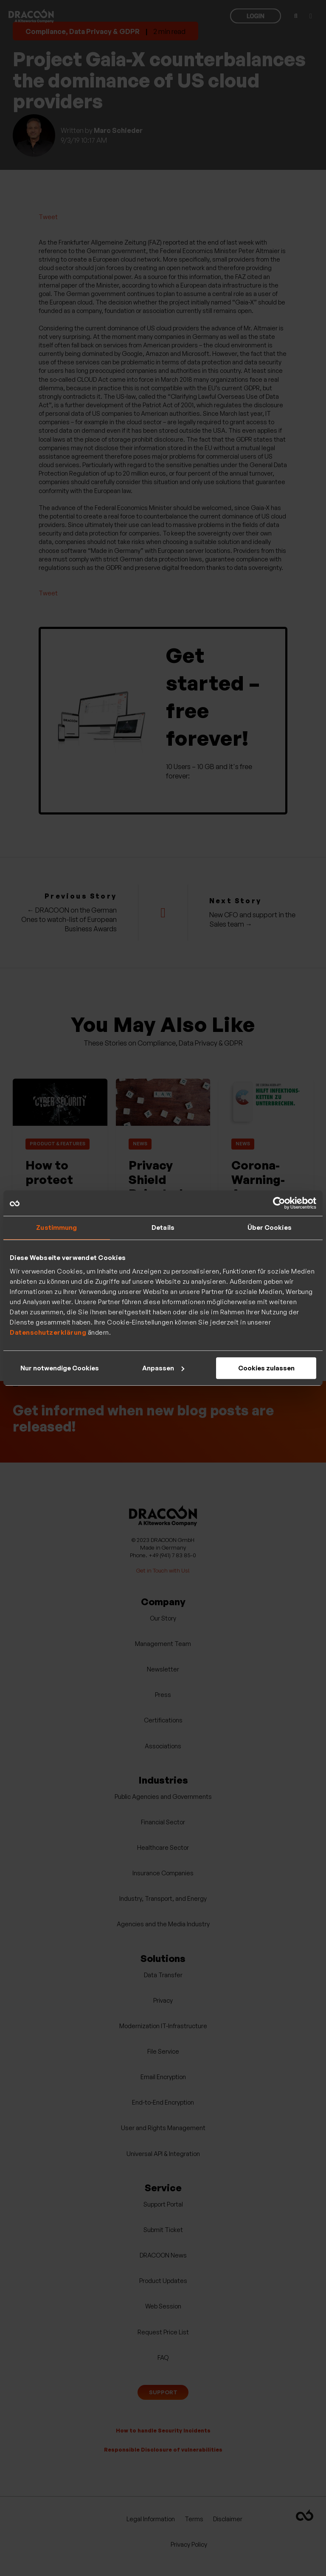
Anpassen (163, 1368)
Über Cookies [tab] (269, 1227)
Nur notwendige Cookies (59, 1368)
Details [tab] (163, 1227)
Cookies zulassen (266, 1368)
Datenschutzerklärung (48, 1332)
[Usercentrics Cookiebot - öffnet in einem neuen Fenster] (279, 1203)
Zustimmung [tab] (56, 1227)
